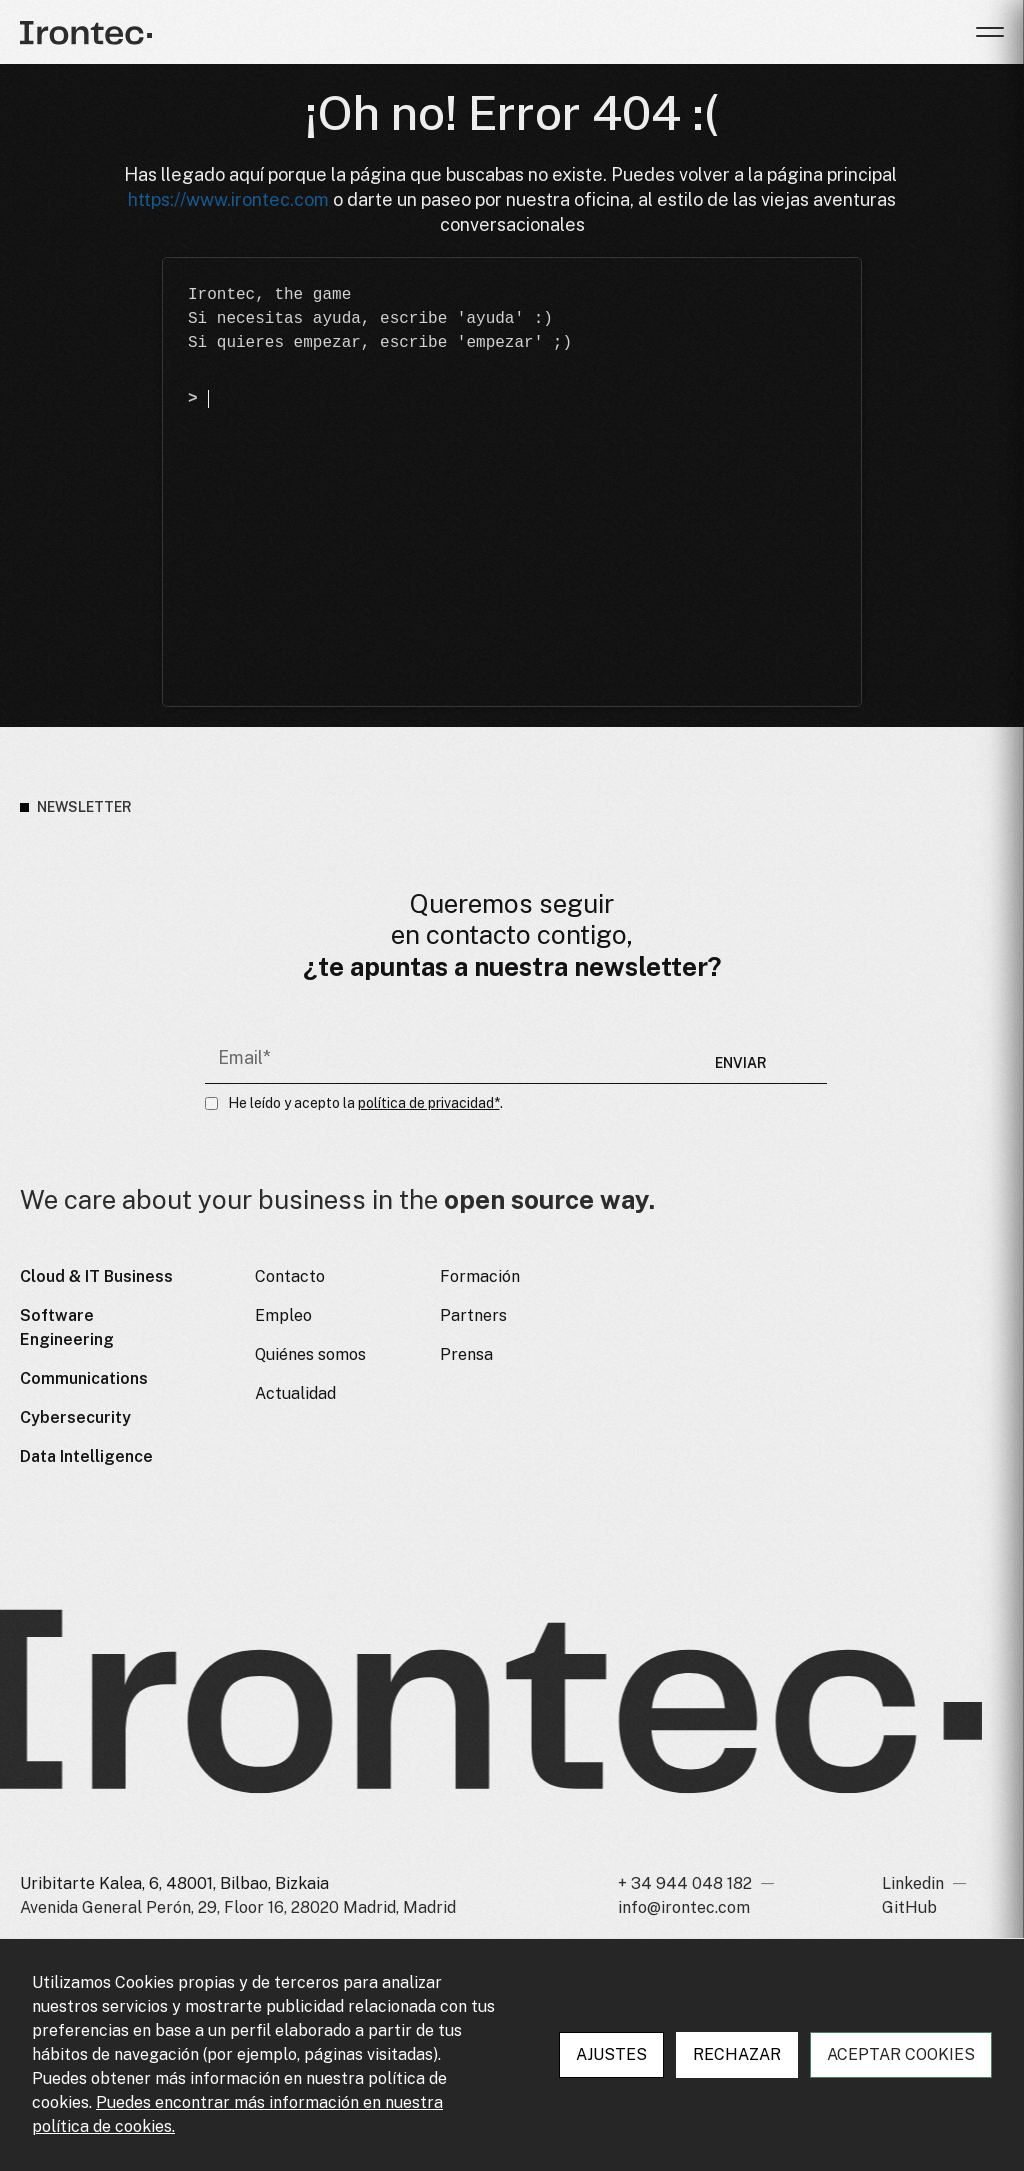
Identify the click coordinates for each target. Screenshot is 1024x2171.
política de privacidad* (429, 1104)
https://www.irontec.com (228, 200)
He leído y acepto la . (365, 1104)
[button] (990, 32)
